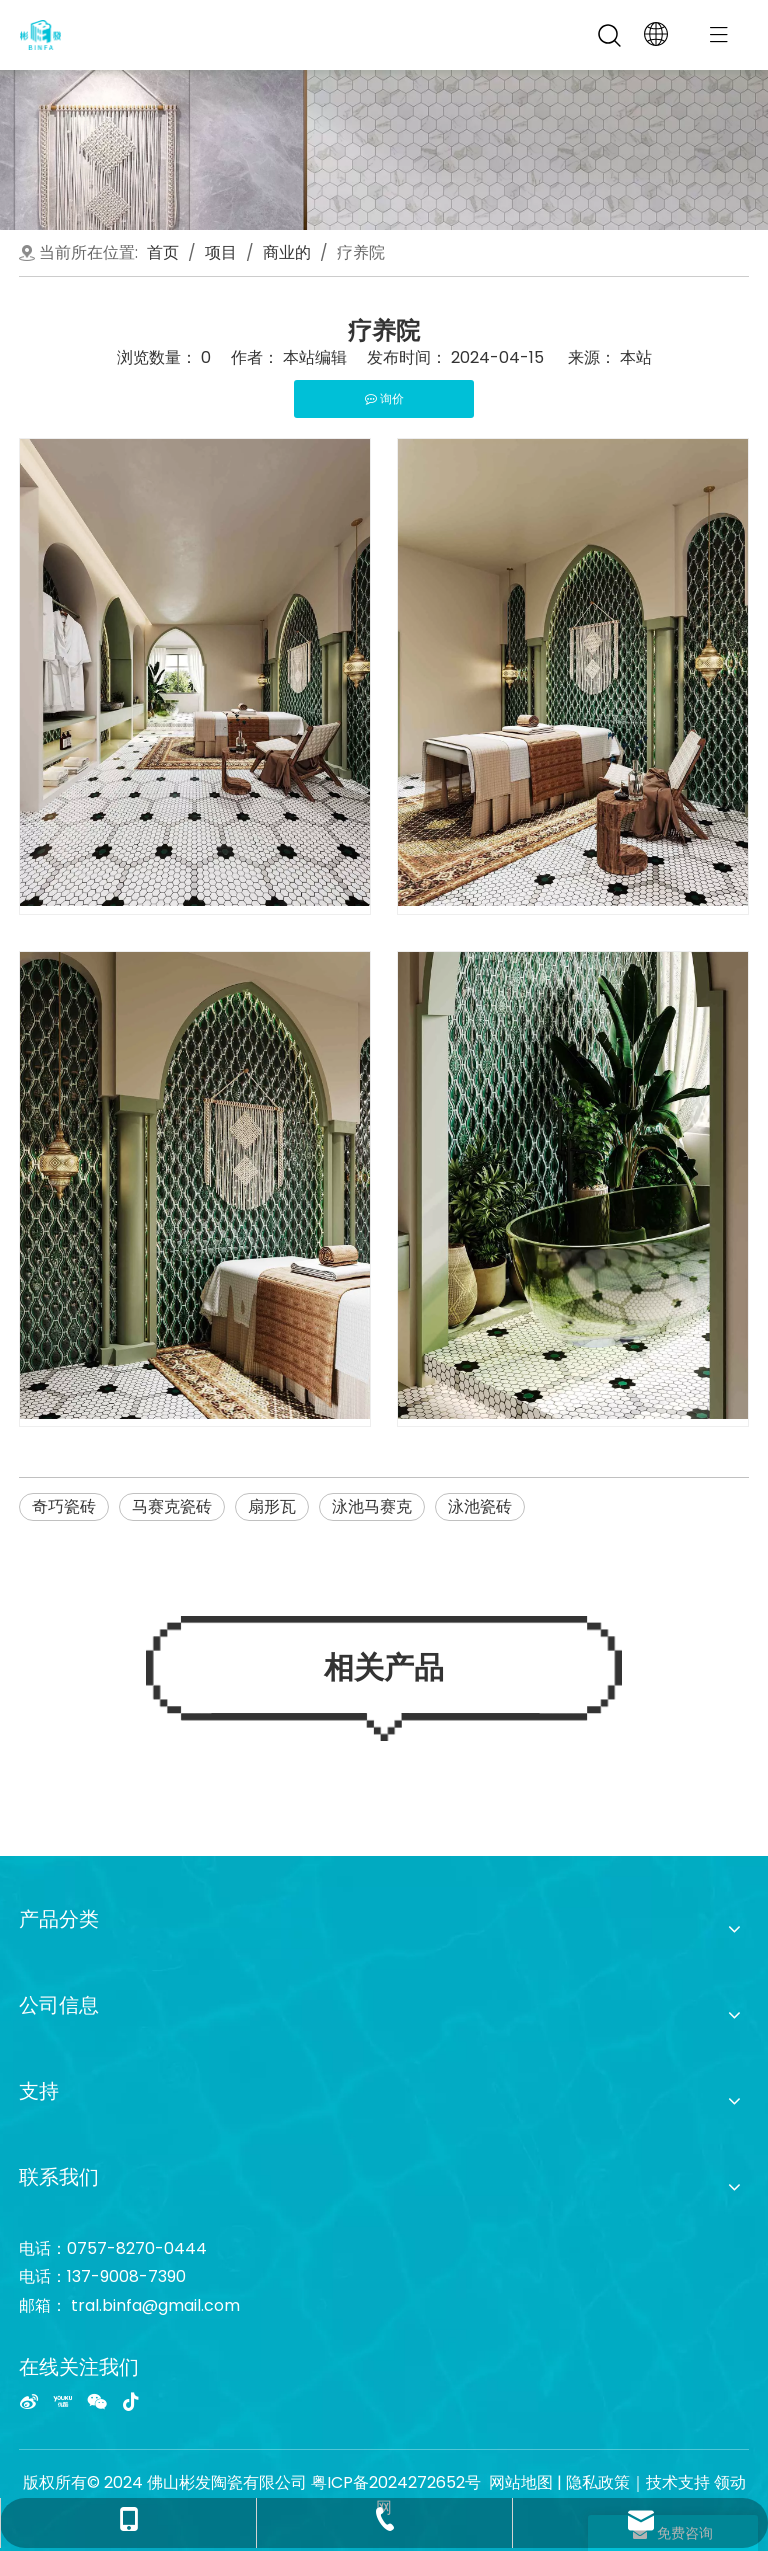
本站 (636, 357)
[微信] (97, 2401)
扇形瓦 (272, 1506)
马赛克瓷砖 (172, 1506)
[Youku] (63, 2401)
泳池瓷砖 (480, 1506)
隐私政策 (598, 2482)
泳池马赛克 (372, 1506)
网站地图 (521, 2482)
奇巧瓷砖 (64, 1506)
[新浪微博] (29, 2401)
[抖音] (131, 2401)
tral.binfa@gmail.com (155, 2305)
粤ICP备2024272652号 (396, 2482)
